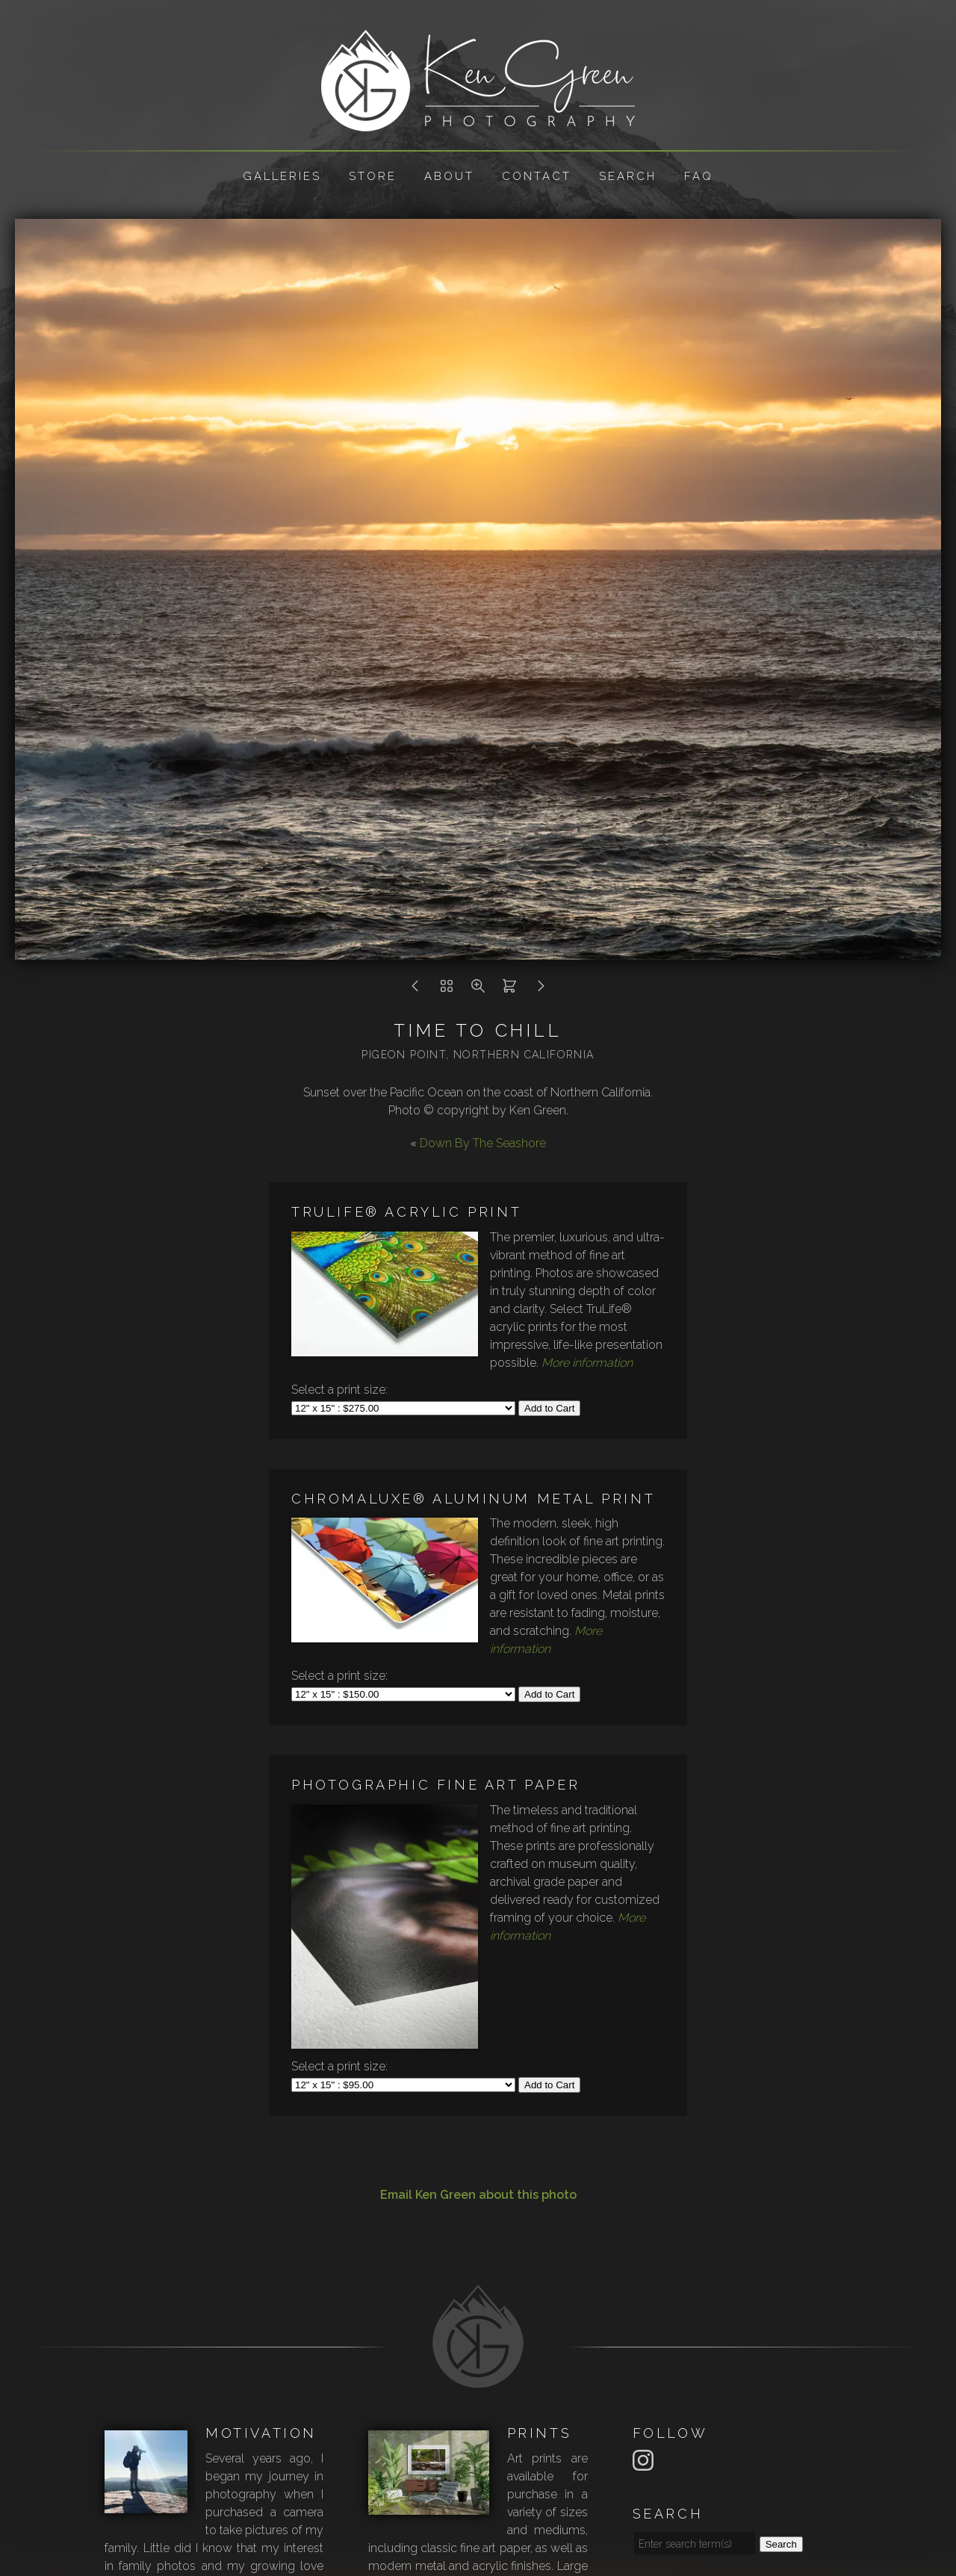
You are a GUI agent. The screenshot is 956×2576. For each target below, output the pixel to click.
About (449, 176)
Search (628, 176)
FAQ (698, 176)
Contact (536, 176)
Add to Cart (549, 1408)
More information (587, 1363)
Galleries (282, 176)
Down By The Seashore (483, 1143)
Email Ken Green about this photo (478, 2195)
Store (373, 176)
